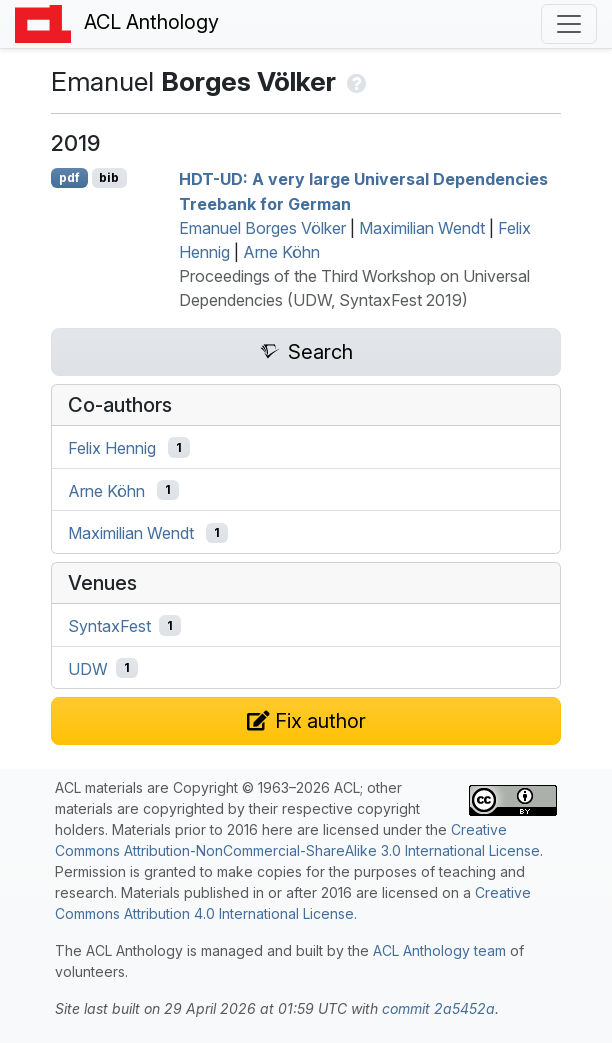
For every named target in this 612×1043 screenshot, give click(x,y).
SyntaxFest (109, 626)
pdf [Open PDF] (69, 177)
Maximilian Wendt (422, 228)
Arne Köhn (281, 252)
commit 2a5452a (438, 1008)
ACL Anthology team (439, 950)
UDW (88, 668)
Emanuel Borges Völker (262, 228)
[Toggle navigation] (569, 24)
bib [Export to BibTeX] (109, 177)
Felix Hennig (112, 448)
